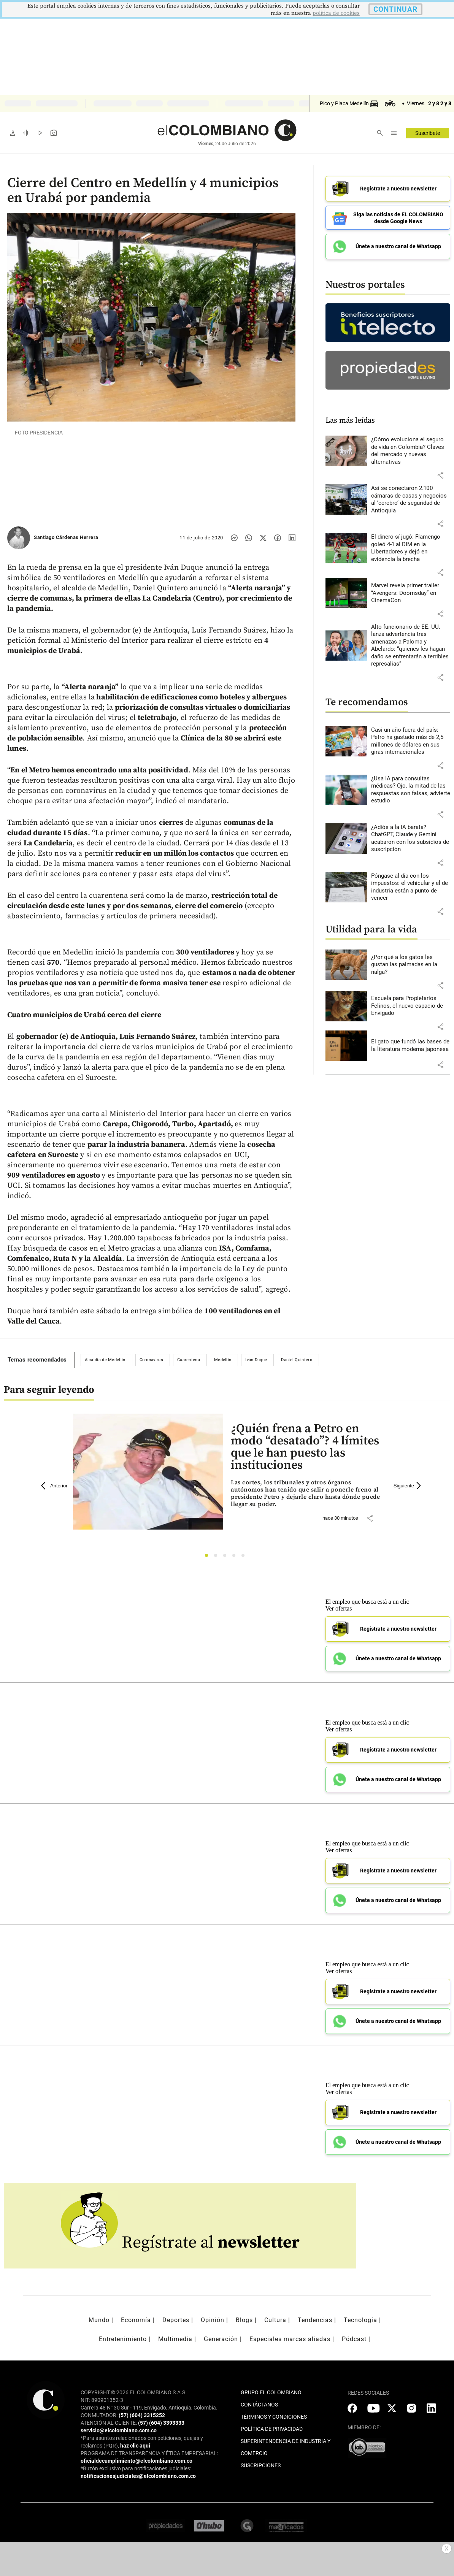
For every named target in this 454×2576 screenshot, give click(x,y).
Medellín (222, 1359)
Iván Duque (256, 1359)
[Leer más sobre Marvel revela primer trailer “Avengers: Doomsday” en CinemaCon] (411, 593)
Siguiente (408, 1486)
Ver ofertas (338, 1608)
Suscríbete (427, 133)
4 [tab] (236, 1557)
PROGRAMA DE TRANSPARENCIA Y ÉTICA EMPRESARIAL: (149, 2453)
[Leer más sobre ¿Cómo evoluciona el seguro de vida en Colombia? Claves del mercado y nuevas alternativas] (411, 451)
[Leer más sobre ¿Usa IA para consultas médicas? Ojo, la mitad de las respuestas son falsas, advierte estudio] (411, 790)
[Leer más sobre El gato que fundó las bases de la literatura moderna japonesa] (411, 1045)
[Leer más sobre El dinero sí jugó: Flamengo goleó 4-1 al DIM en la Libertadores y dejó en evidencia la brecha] (411, 548)
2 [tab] (217, 1557)
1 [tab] (208, 1557)
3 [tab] (226, 1557)
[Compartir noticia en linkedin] (292, 537)
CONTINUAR (395, 9)
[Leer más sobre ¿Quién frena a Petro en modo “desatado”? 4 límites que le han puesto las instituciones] (306, 1493)
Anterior (54, 1486)
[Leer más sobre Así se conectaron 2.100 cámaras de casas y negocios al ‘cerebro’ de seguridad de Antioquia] (411, 499)
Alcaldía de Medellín (105, 1359)
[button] (440, 475)
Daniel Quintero (296, 1359)
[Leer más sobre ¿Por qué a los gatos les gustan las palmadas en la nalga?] (411, 965)
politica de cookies (336, 13)
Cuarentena (188, 1359)
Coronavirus (151, 1359)
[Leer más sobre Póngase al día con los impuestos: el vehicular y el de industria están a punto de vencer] (411, 887)
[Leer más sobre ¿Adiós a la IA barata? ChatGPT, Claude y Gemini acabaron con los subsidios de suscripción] (411, 838)
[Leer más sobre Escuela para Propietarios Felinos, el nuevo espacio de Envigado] (411, 1006)
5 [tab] (245, 1557)
